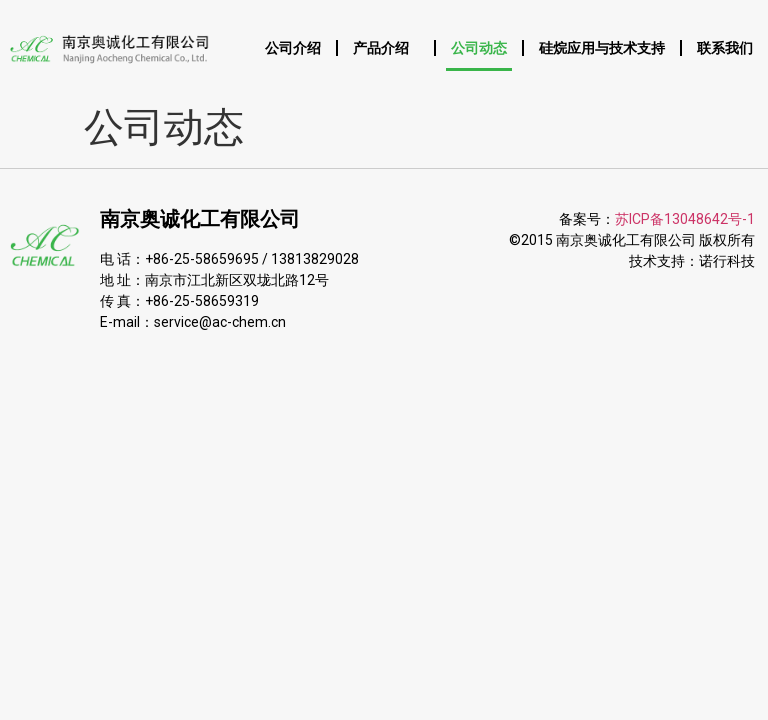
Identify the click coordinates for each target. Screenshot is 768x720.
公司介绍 (293, 48)
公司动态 (479, 48)
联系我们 (725, 48)
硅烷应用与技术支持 (602, 48)
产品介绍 (386, 48)
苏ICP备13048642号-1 (685, 219)
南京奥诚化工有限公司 (200, 219)
